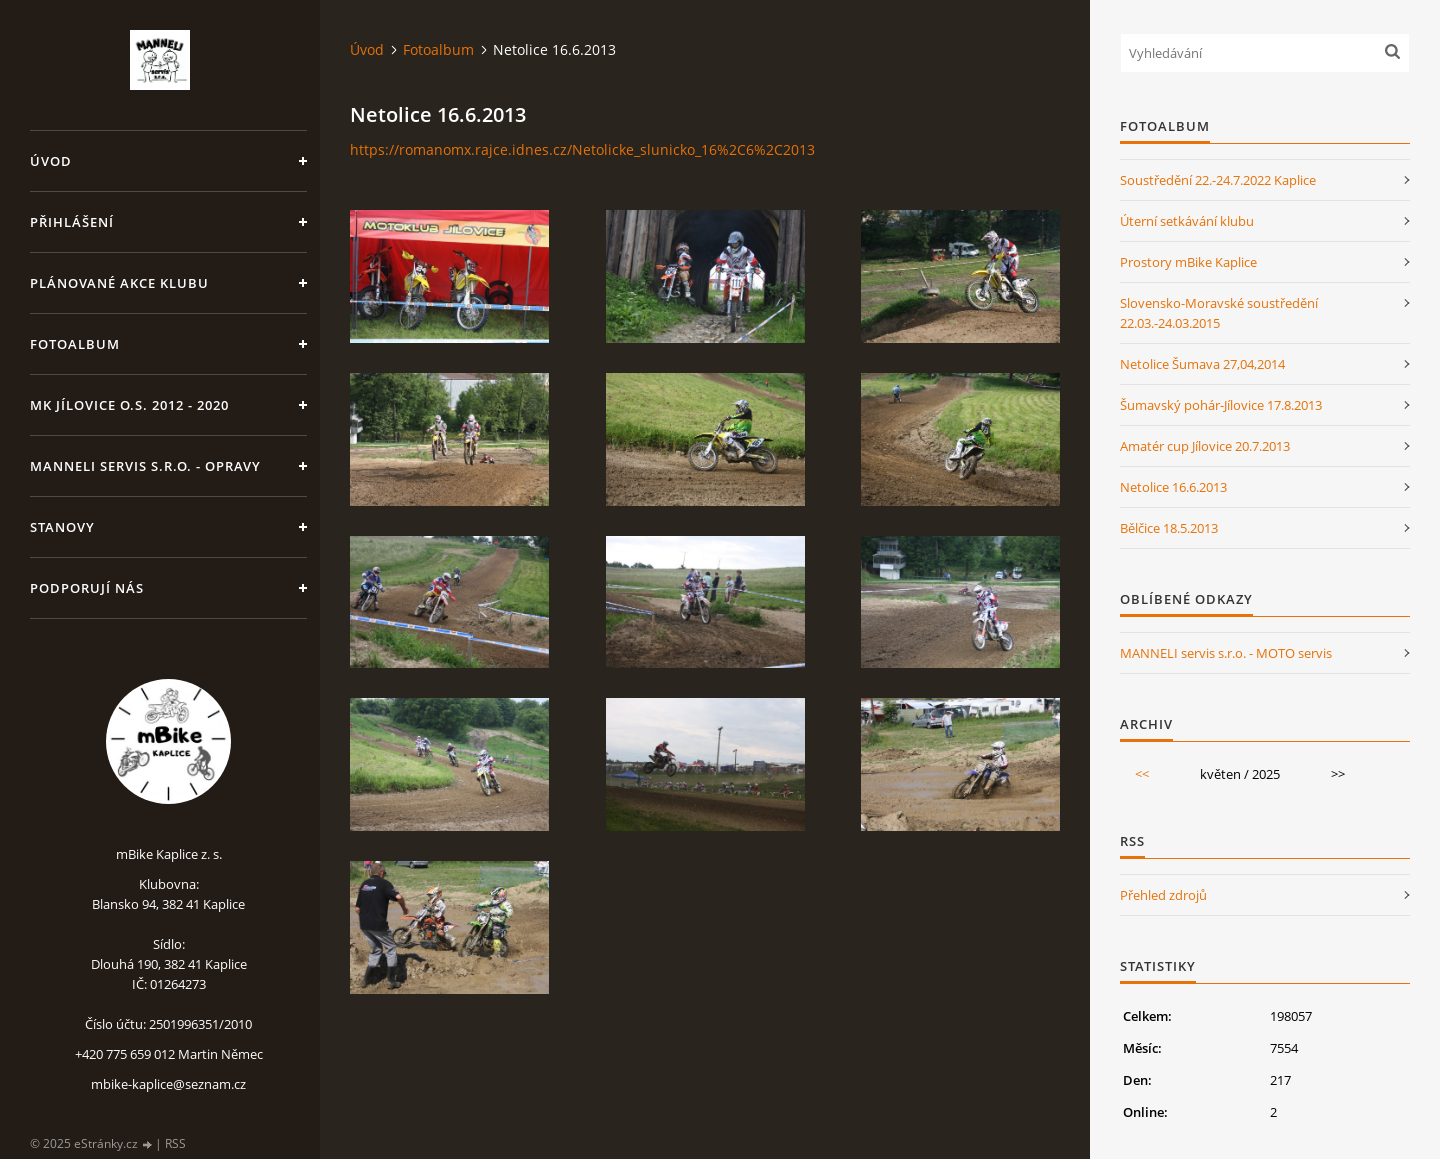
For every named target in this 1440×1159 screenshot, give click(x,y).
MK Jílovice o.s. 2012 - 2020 (129, 405)
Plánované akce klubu (119, 283)
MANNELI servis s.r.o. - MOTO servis (1226, 653)
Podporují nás (87, 588)
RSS (175, 1143)
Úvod (51, 161)
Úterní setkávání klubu (1187, 221)
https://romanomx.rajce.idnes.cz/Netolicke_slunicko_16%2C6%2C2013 (582, 149)
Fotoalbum (75, 344)
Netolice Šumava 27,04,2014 (1202, 364)
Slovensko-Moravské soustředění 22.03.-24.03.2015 (1219, 313)
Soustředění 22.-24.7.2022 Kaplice (1218, 180)
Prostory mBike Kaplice (1188, 262)
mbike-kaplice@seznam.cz (168, 1084)
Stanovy (62, 527)
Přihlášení (72, 222)
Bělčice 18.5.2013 (1169, 528)
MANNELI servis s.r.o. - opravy (145, 466)
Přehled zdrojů (1163, 895)
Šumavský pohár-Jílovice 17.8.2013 (1221, 405)
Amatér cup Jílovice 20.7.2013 (1205, 446)
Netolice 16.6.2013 (1173, 487)
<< (1142, 774)
